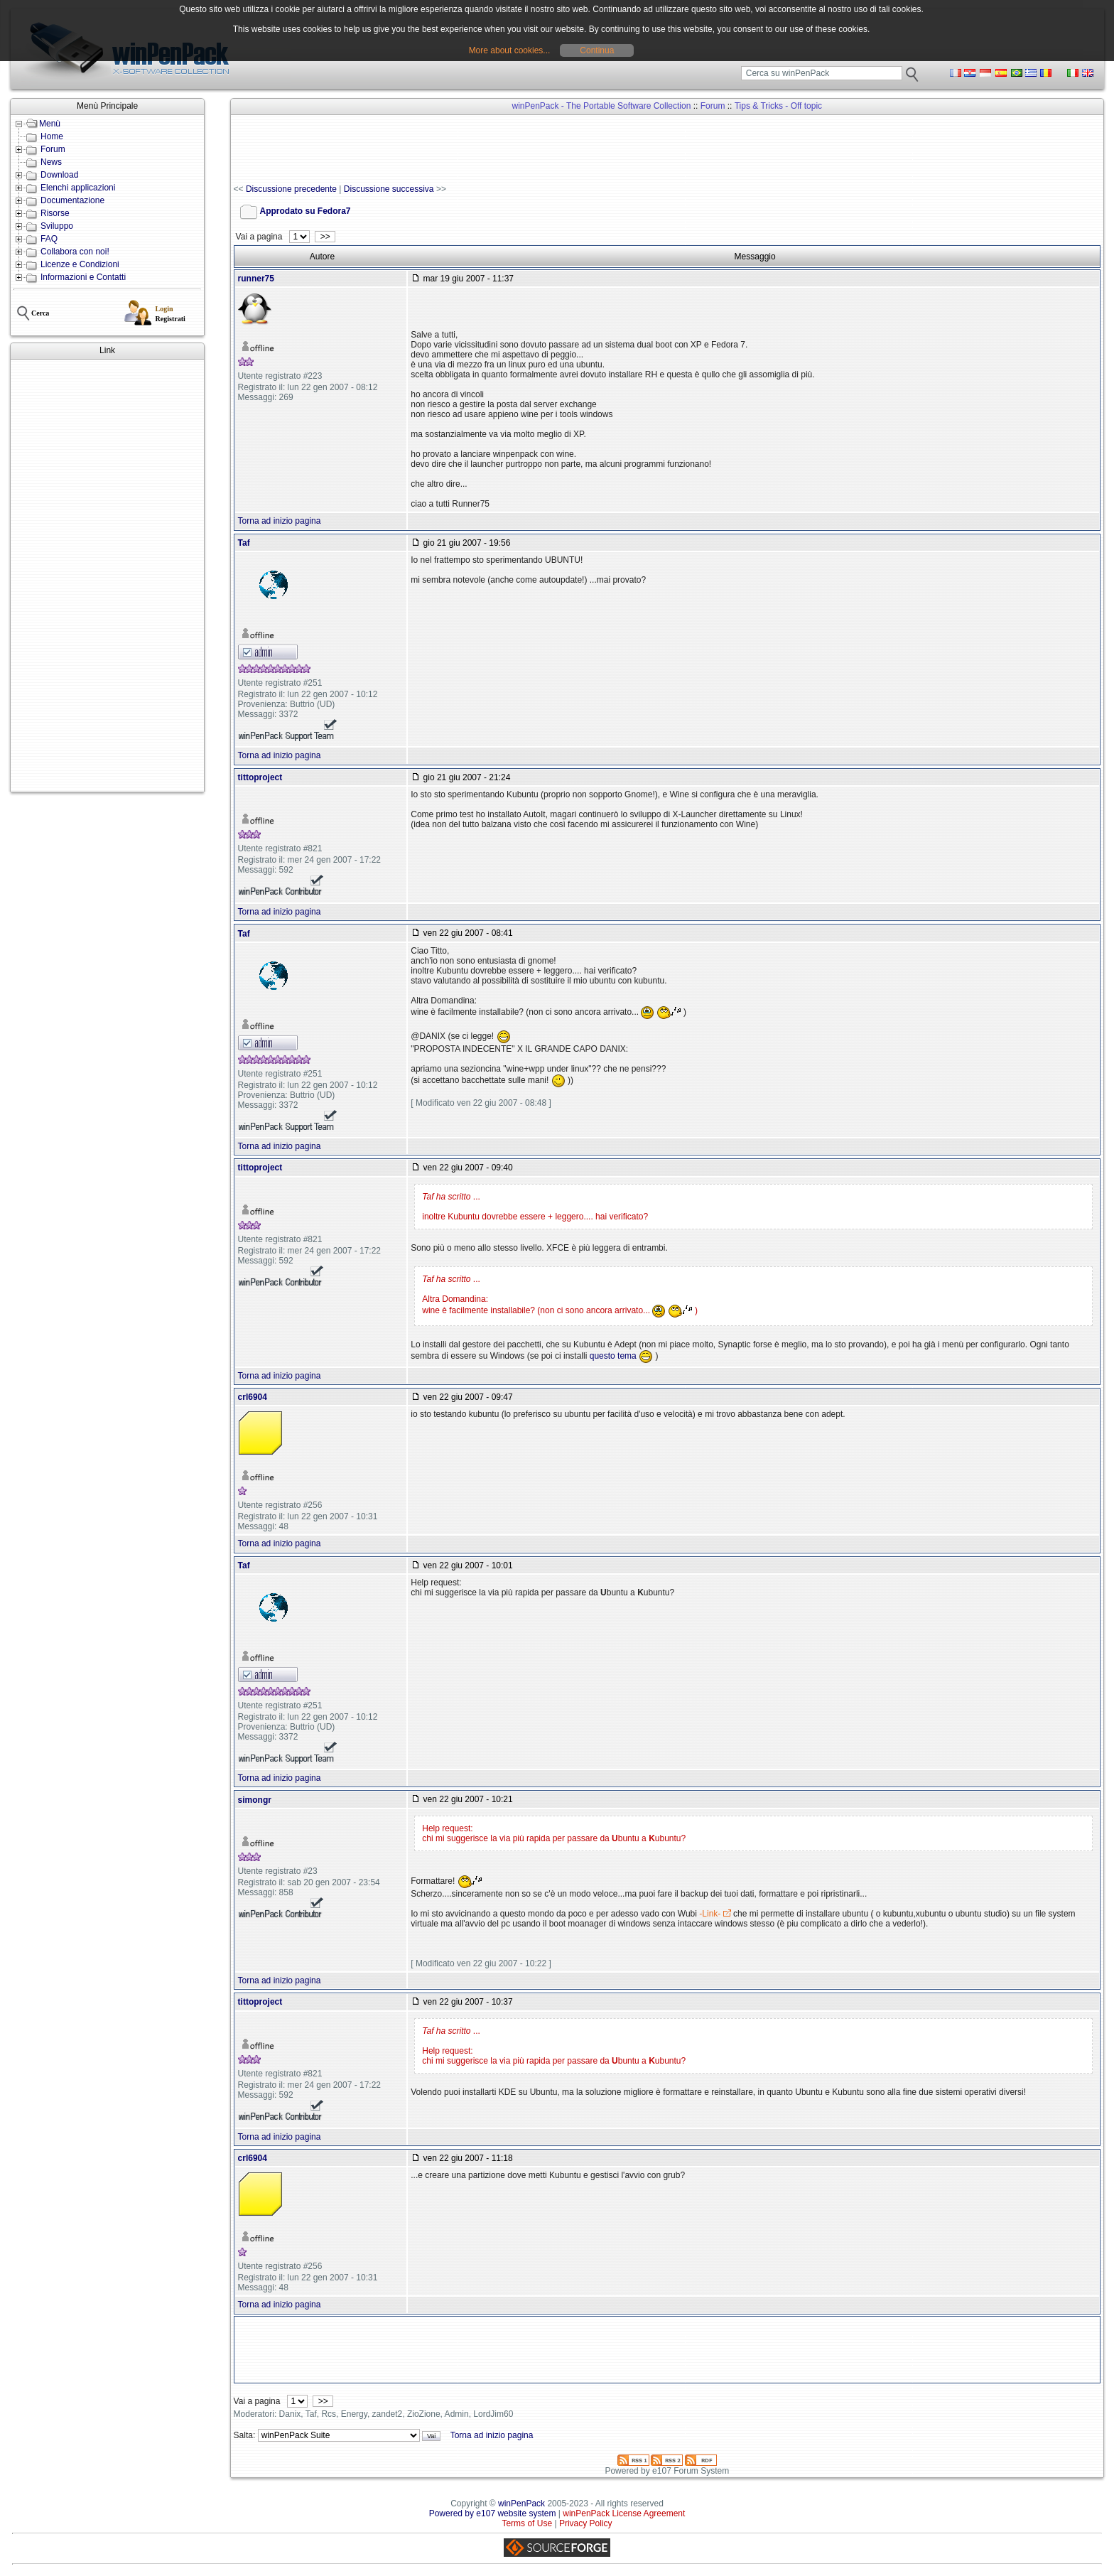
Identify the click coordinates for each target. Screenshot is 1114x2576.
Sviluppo (56, 226)
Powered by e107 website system (492, 2513)
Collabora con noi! (74, 252)
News (51, 162)
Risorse (55, 213)
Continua (597, 50)
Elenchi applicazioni (77, 188)
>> (325, 237)
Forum (52, 149)
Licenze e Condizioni (79, 264)
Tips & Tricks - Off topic (778, 106)
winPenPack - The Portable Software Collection (601, 106)
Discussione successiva (389, 189)
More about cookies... (510, 50)
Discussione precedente (291, 189)
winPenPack (521, 2503)
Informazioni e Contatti (83, 277)
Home (51, 136)
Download (59, 175)
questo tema (613, 1356)
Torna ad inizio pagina (279, 521)
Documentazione (72, 200)
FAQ (49, 239)
